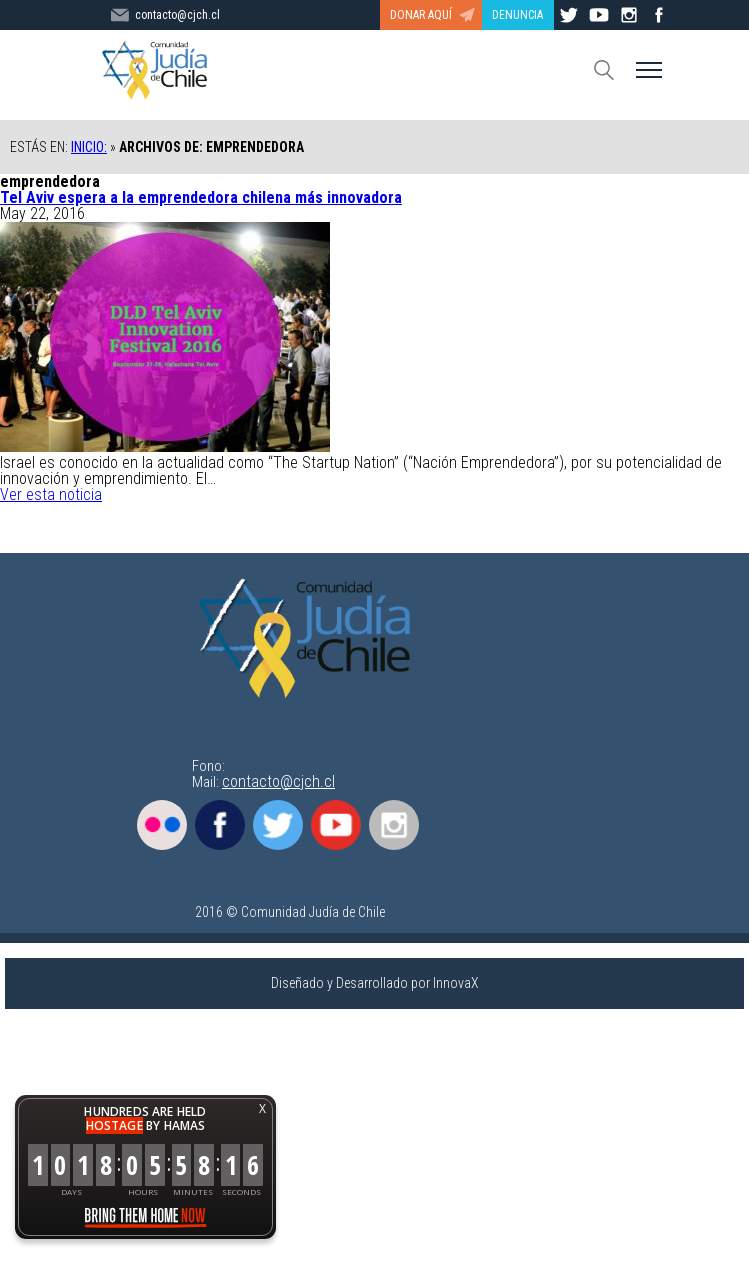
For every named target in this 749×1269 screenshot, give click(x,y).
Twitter (278, 825)
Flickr (162, 825)
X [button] (262, 1108)
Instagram (394, 825)
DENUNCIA (517, 15)
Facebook (220, 825)
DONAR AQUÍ (421, 15)
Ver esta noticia (51, 494)
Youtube (336, 825)
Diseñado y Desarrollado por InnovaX (375, 983)
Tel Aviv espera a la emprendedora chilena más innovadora (201, 197)
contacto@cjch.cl (278, 781)
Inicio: (89, 147)
